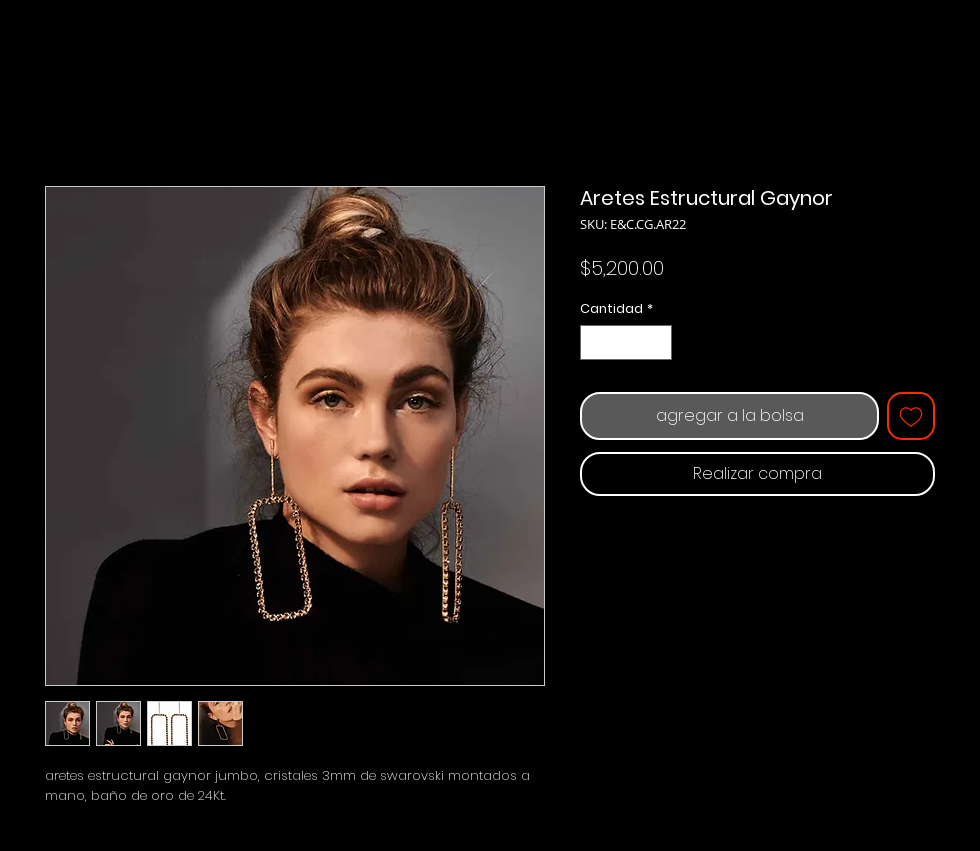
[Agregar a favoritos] (911, 416)
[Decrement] (595, 343)
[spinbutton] (626, 343)
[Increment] (658, 343)
